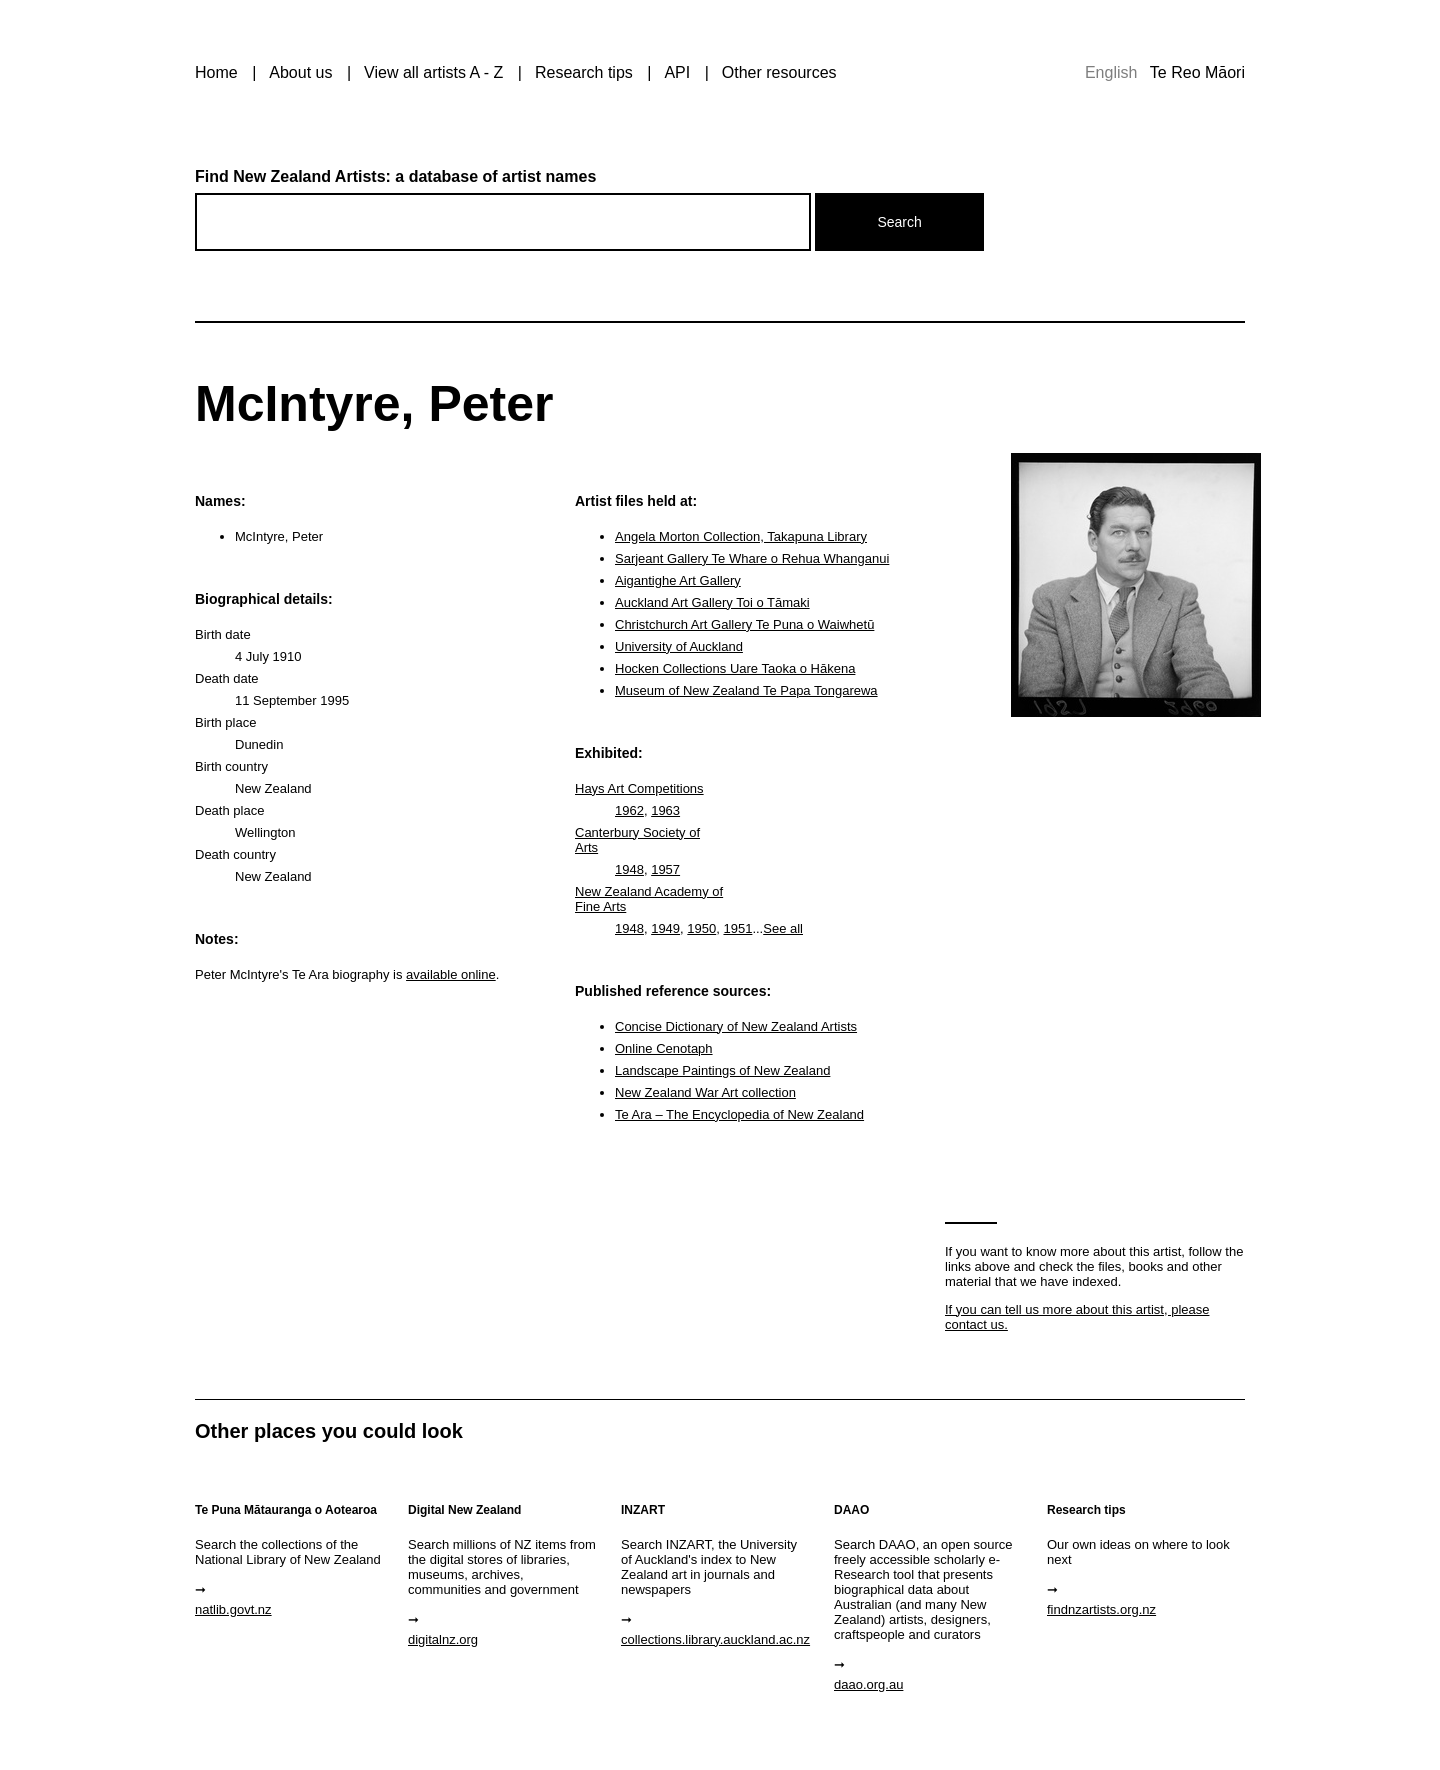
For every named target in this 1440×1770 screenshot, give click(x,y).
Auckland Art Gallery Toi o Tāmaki (712, 602)
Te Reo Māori (1197, 72)
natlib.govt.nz (233, 1609)
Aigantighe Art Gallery (678, 580)
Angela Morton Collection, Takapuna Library (741, 536)
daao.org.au (868, 1684)
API (677, 72)
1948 (629, 869)
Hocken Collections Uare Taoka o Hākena (735, 668)
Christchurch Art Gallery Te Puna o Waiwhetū (744, 624)
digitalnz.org (443, 1639)
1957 (665, 869)
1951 (737, 928)
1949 (665, 928)
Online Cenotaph (664, 1048)
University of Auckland (679, 646)
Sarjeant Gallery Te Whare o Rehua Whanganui (752, 558)
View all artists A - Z (433, 72)
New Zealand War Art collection (705, 1092)
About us (300, 72)
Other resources (779, 72)
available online (451, 974)
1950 (701, 928)
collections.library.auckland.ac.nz (715, 1639)
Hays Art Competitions (639, 788)
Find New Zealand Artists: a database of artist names (395, 176)
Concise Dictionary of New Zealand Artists (736, 1026)
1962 (629, 810)
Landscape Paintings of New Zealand (722, 1070)
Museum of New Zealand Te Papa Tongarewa (746, 690)
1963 (665, 810)
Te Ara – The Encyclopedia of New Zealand (739, 1114)
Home (216, 72)
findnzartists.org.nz (1101, 1609)
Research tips (584, 72)
